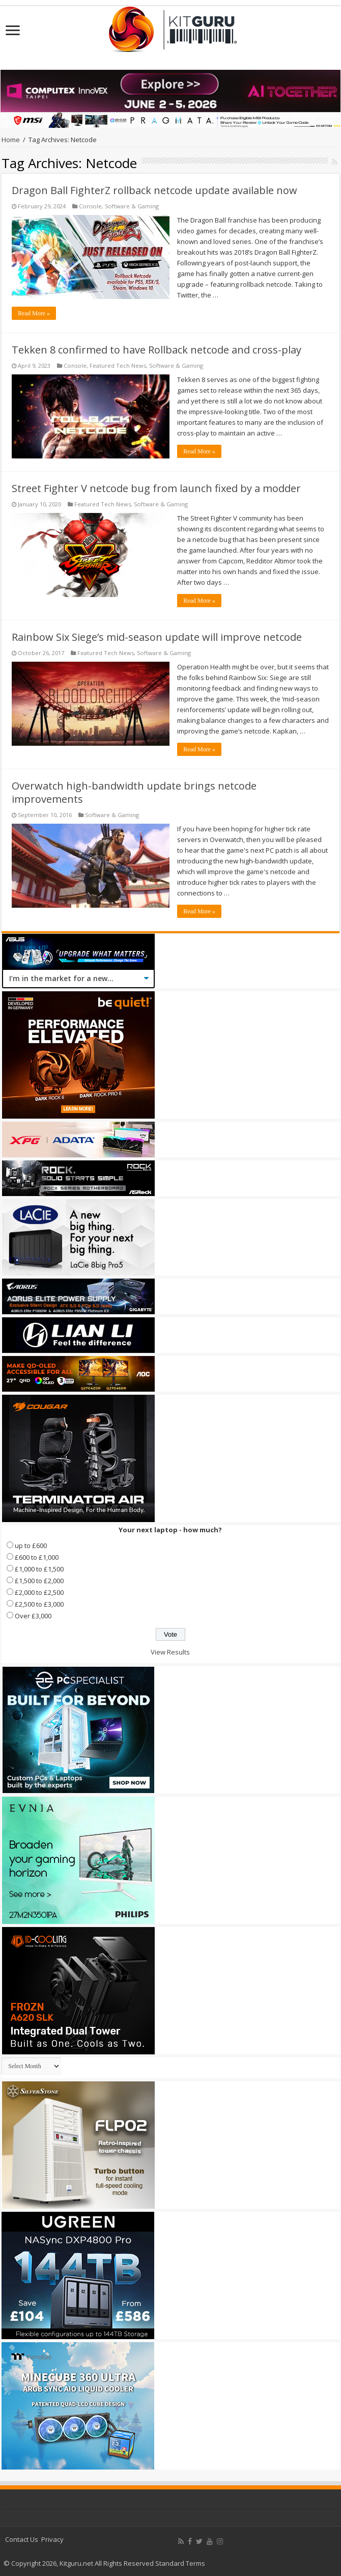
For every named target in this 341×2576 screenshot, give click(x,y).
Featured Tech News (118, 365)
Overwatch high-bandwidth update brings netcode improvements (134, 792)
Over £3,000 (33, 1615)
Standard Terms (180, 2563)
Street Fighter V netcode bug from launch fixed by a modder (156, 488)
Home (11, 139)
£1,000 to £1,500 (39, 1569)
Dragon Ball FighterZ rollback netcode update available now (154, 190)
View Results (170, 1652)
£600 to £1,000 (37, 1557)
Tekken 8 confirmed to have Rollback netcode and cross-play (156, 350)
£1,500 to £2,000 (39, 1580)
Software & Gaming (132, 206)
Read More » (34, 313)
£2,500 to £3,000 (39, 1604)
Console (90, 206)
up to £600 (31, 1545)
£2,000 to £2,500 (39, 1592)
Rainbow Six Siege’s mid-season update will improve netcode (157, 637)
